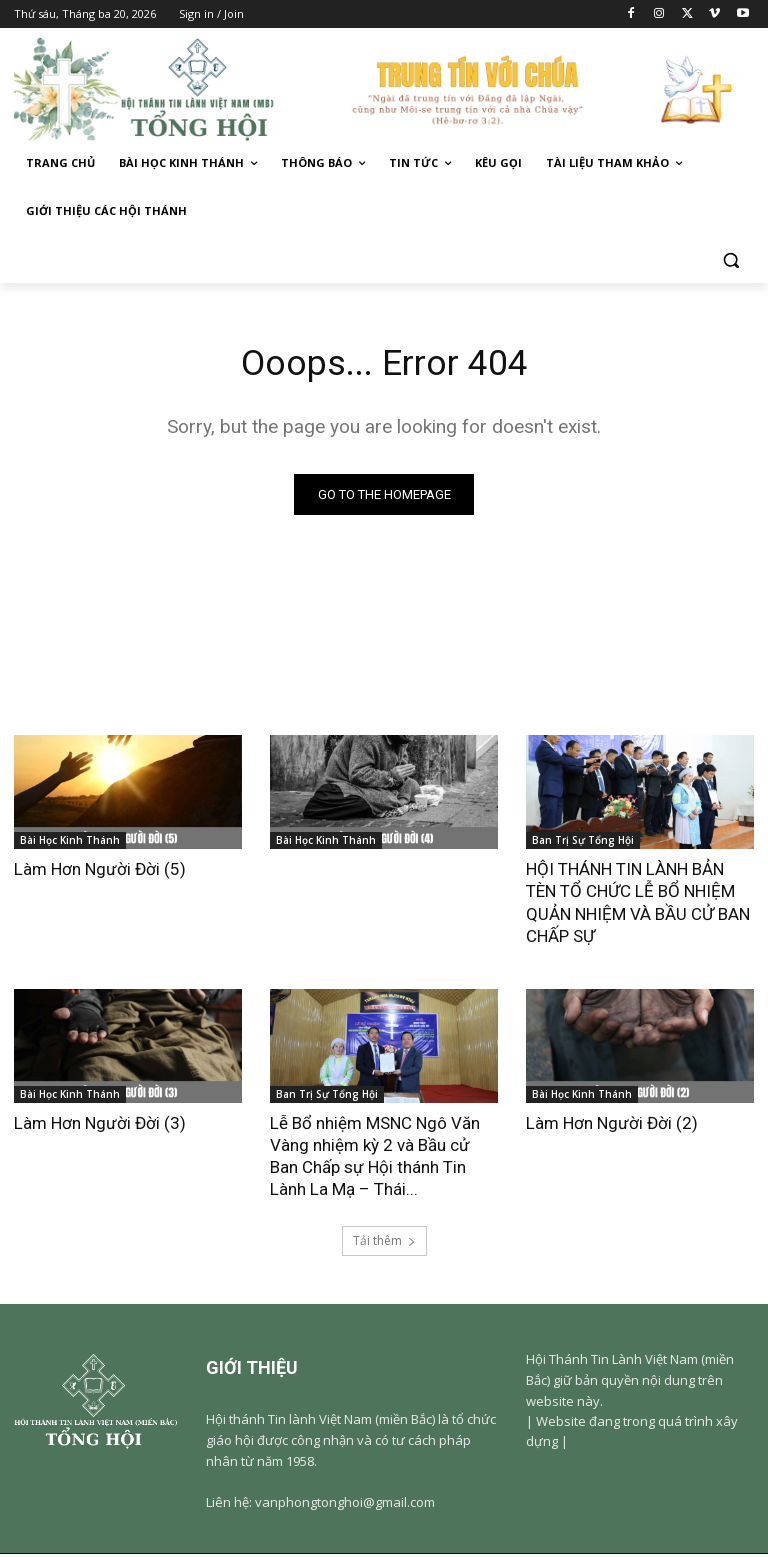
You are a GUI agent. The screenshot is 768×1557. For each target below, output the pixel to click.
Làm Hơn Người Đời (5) (100, 872)
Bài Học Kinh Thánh (70, 843)
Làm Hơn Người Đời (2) (612, 1126)
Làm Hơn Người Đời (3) (100, 1126)
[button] (730, 259)
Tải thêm (384, 1243)
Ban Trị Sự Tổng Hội (583, 843)
